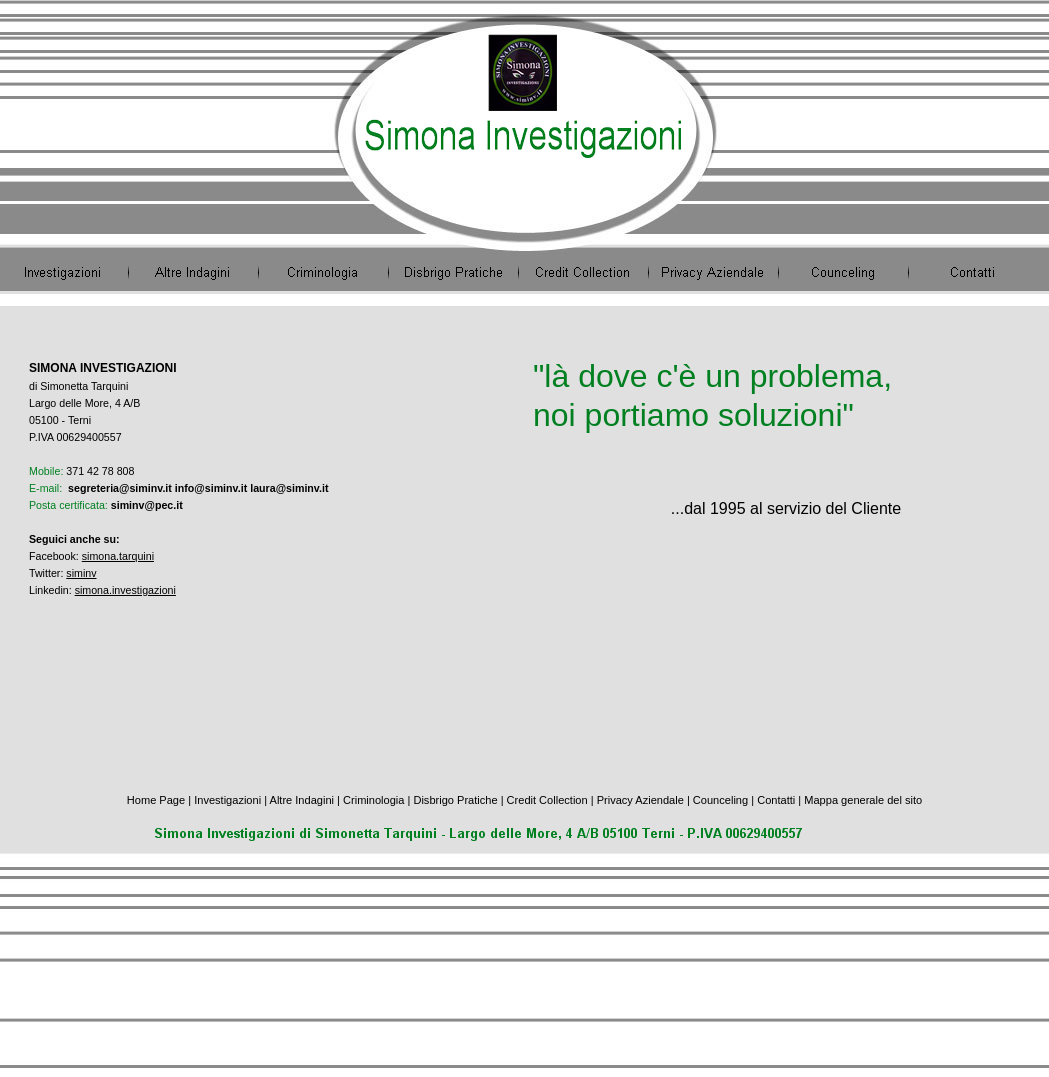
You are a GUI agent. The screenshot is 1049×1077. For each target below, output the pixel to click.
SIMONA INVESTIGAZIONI (103, 368)
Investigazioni (227, 800)
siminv (81, 573)
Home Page (156, 800)
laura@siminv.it (289, 488)
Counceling (722, 800)
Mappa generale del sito (863, 800)
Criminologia (373, 800)
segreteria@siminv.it (120, 488)
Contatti (776, 800)
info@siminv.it (211, 488)
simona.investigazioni (125, 590)
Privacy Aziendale (640, 800)
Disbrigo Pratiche (455, 800)
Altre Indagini (302, 800)
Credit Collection (547, 800)
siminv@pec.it (147, 505)
